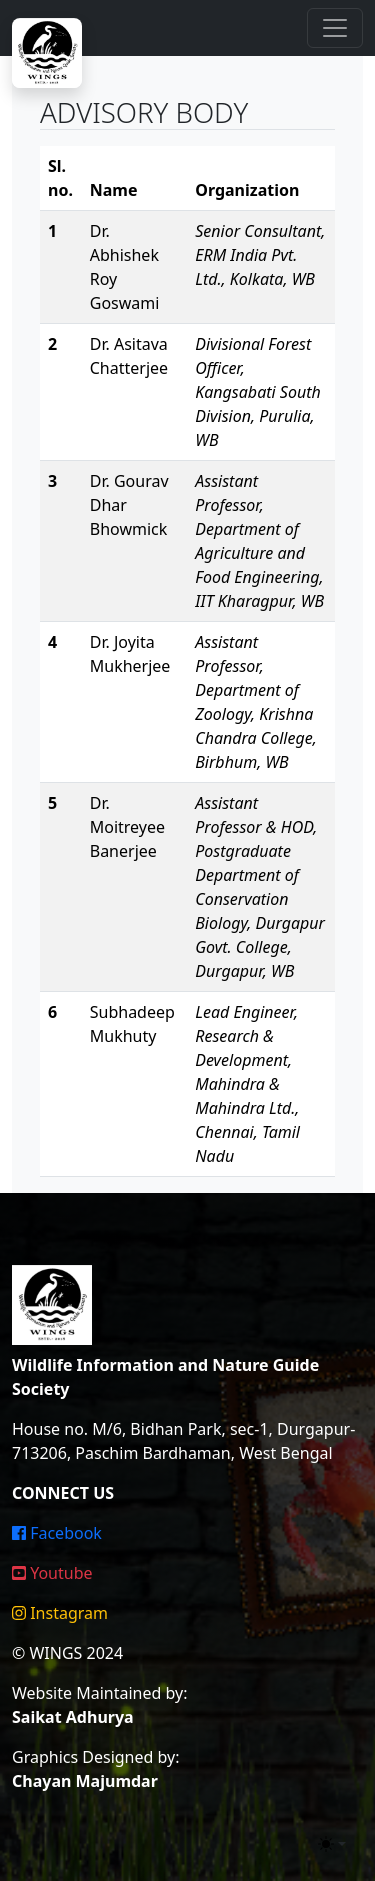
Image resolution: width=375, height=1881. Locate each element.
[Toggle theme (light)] (332, 1844)
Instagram (60, 1613)
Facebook (57, 1533)
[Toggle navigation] (335, 28)
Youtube (52, 1573)
